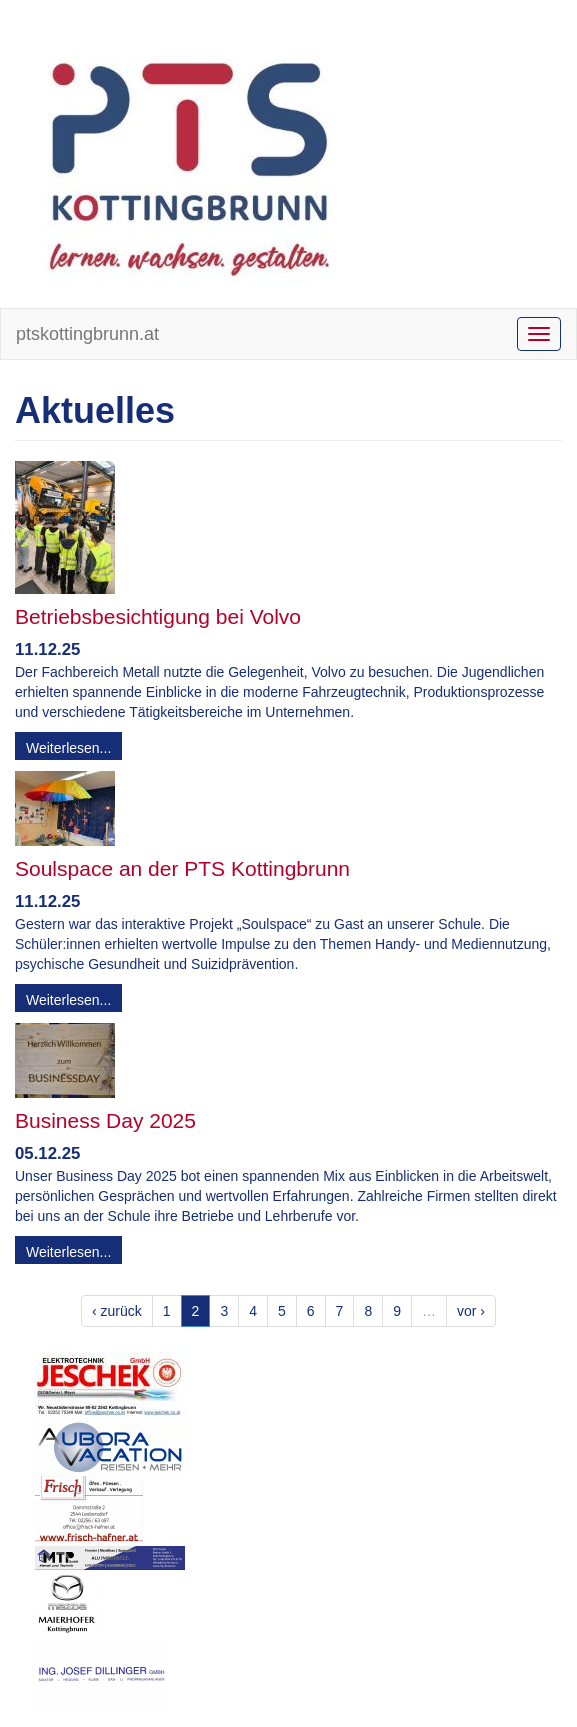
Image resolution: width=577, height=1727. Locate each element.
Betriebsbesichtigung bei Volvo (158, 616)
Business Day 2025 (105, 1120)
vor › (471, 1311)
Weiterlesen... (68, 748)
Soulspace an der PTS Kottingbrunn (182, 868)
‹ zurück (117, 1311)
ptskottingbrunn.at (87, 334)
